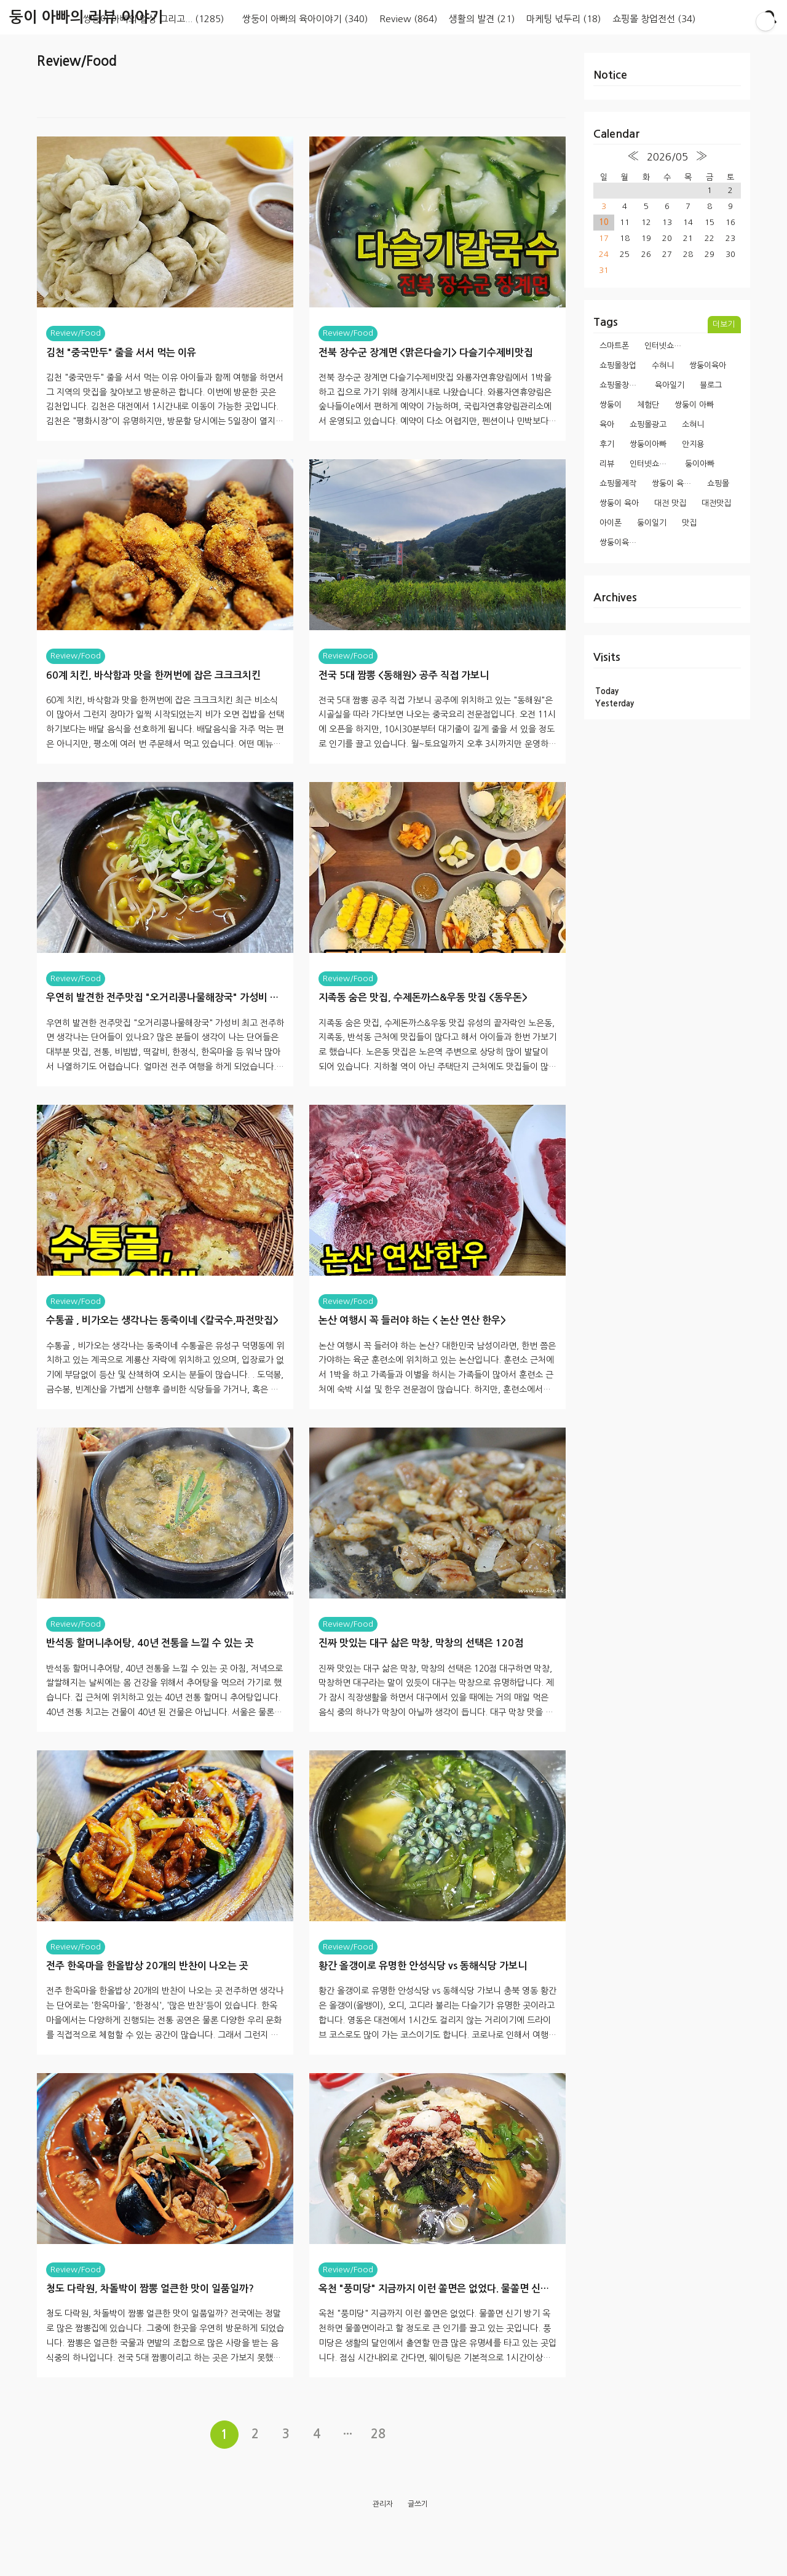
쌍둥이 (610, 405)
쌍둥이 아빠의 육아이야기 (305, 18)
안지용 (693, 444)
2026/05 (667, 157)
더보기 (724, 324)
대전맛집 (716, 503)
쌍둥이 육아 (619, 503)
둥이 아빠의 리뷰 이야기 (86, 17)
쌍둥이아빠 (648, 444)
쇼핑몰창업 (617, 365)
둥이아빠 (699, 464)
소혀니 (693, 425)
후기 (606, 444)
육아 (606, 425)
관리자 (383, 2546)
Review (408, 18)
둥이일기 (651, 523)
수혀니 (663, 365)
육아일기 (669, 385)
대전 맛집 (670, 503)
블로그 (711, 385)
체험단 (648, 405)
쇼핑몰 (718, 484)
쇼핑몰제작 (617, 484)
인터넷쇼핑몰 (666, 346)
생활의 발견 (482, 18)
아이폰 (610, 523)
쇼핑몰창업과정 (622, 385)
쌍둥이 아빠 (694, 405)
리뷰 (606, 464)
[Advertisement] (301, 110)
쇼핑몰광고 (648, 425)
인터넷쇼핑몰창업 (653, 464)
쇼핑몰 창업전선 (653, 18)
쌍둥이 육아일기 (675, 484)
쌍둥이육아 (707, 365)
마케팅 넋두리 (563, 18)
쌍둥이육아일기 (622, 543)
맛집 (689, 523)
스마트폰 (614, 346)
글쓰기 (418, 2546)
